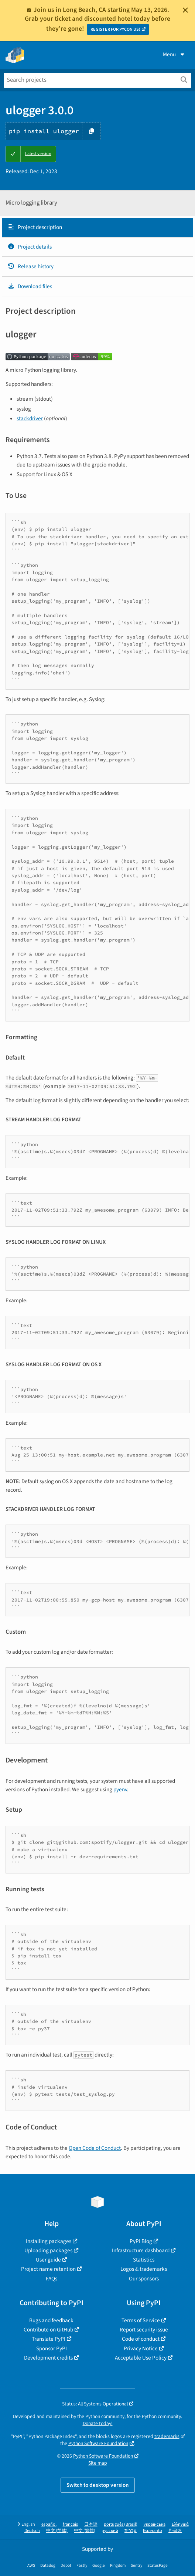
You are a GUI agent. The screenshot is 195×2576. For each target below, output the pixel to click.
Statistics (143, 2260)
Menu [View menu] (174, 54)
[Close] (185, 10)
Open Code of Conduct (95, 2148)
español (49, 2524)
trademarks (166, 2436)
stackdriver (30, 418)
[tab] (97, 227)
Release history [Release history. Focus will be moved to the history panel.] (30, 266)
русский (110, 2531)
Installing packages (48, 2241)
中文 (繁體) (84, 2531)
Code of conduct (141, 2339)
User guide (48, 2260)
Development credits (48, 2358)
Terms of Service (141, 2320)
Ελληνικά (180, 2524)
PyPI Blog (141, 2241)
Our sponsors (144, 2278)
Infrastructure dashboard (141, 2250)
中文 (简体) (57, 2531)
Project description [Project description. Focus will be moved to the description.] (34, 227)
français (70, 2524)
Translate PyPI (48, 2339)
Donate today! (98, 2423)
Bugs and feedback (51, 2320)
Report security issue (144, 2330)
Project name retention (48, 2269)
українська (154, 2524)
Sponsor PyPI (51, 2348)
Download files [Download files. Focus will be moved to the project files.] (29, 286)
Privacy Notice (141, 2348)
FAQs (51, 2278)
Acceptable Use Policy (141, 2358)
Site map (97, 2462)
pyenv (120, 1789)
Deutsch (32, 2531)
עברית (130, 2531)
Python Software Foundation (98, 2443)
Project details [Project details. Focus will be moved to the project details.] (29, 247)
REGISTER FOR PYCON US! (115, 29)
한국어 (175, 2531)
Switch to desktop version (97, 2485)
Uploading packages (48, 2250)
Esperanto (152, 2531)
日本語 (91, 2524)
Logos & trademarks (143, 2269)
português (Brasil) (120, 2524)
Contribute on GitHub (48, 2330)
